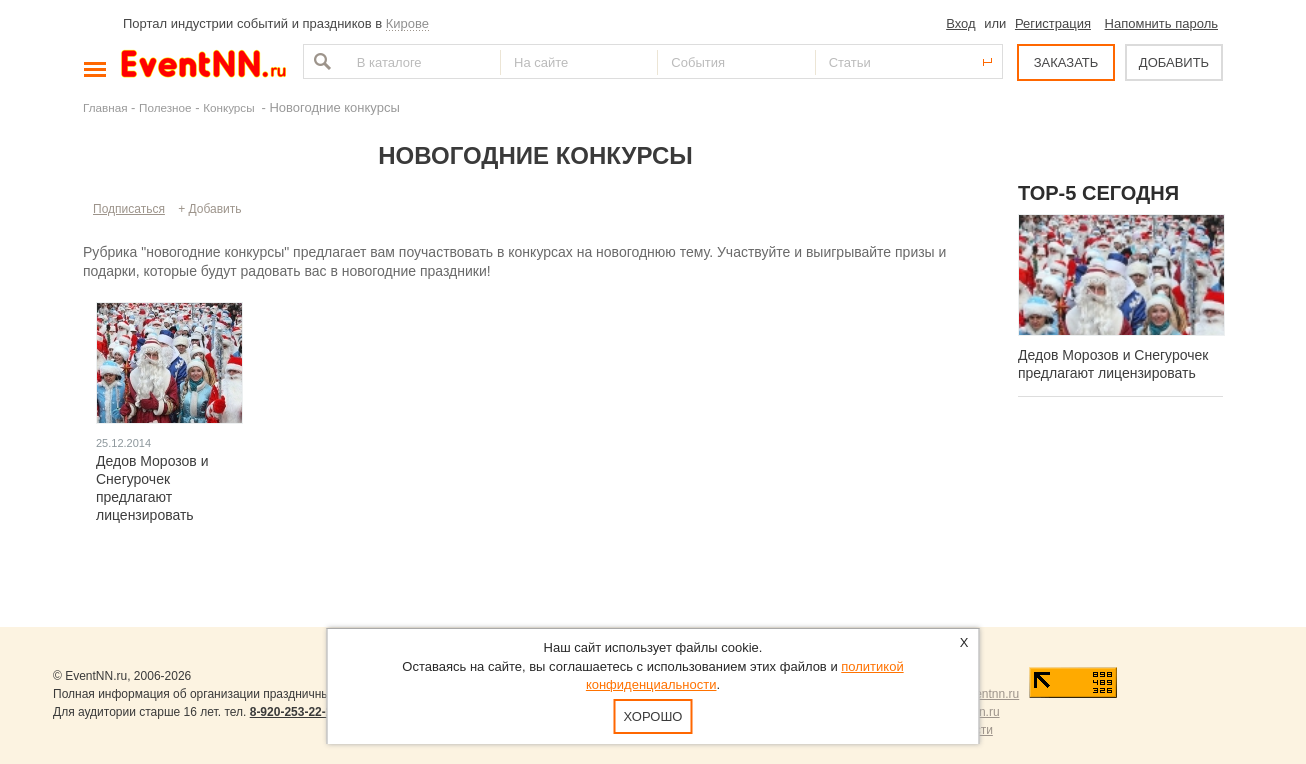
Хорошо (653, 716)
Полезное (165, 107)
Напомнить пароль (1161, 23)
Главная (105, 107)
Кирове (407, 23)
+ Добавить (209, 209)
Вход (960, 23)
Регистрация (1053, 23)
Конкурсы (230, 107)
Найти (320, 61)
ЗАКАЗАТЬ (1066, 62)
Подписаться (129, 209)
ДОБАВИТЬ (1174, 62)
